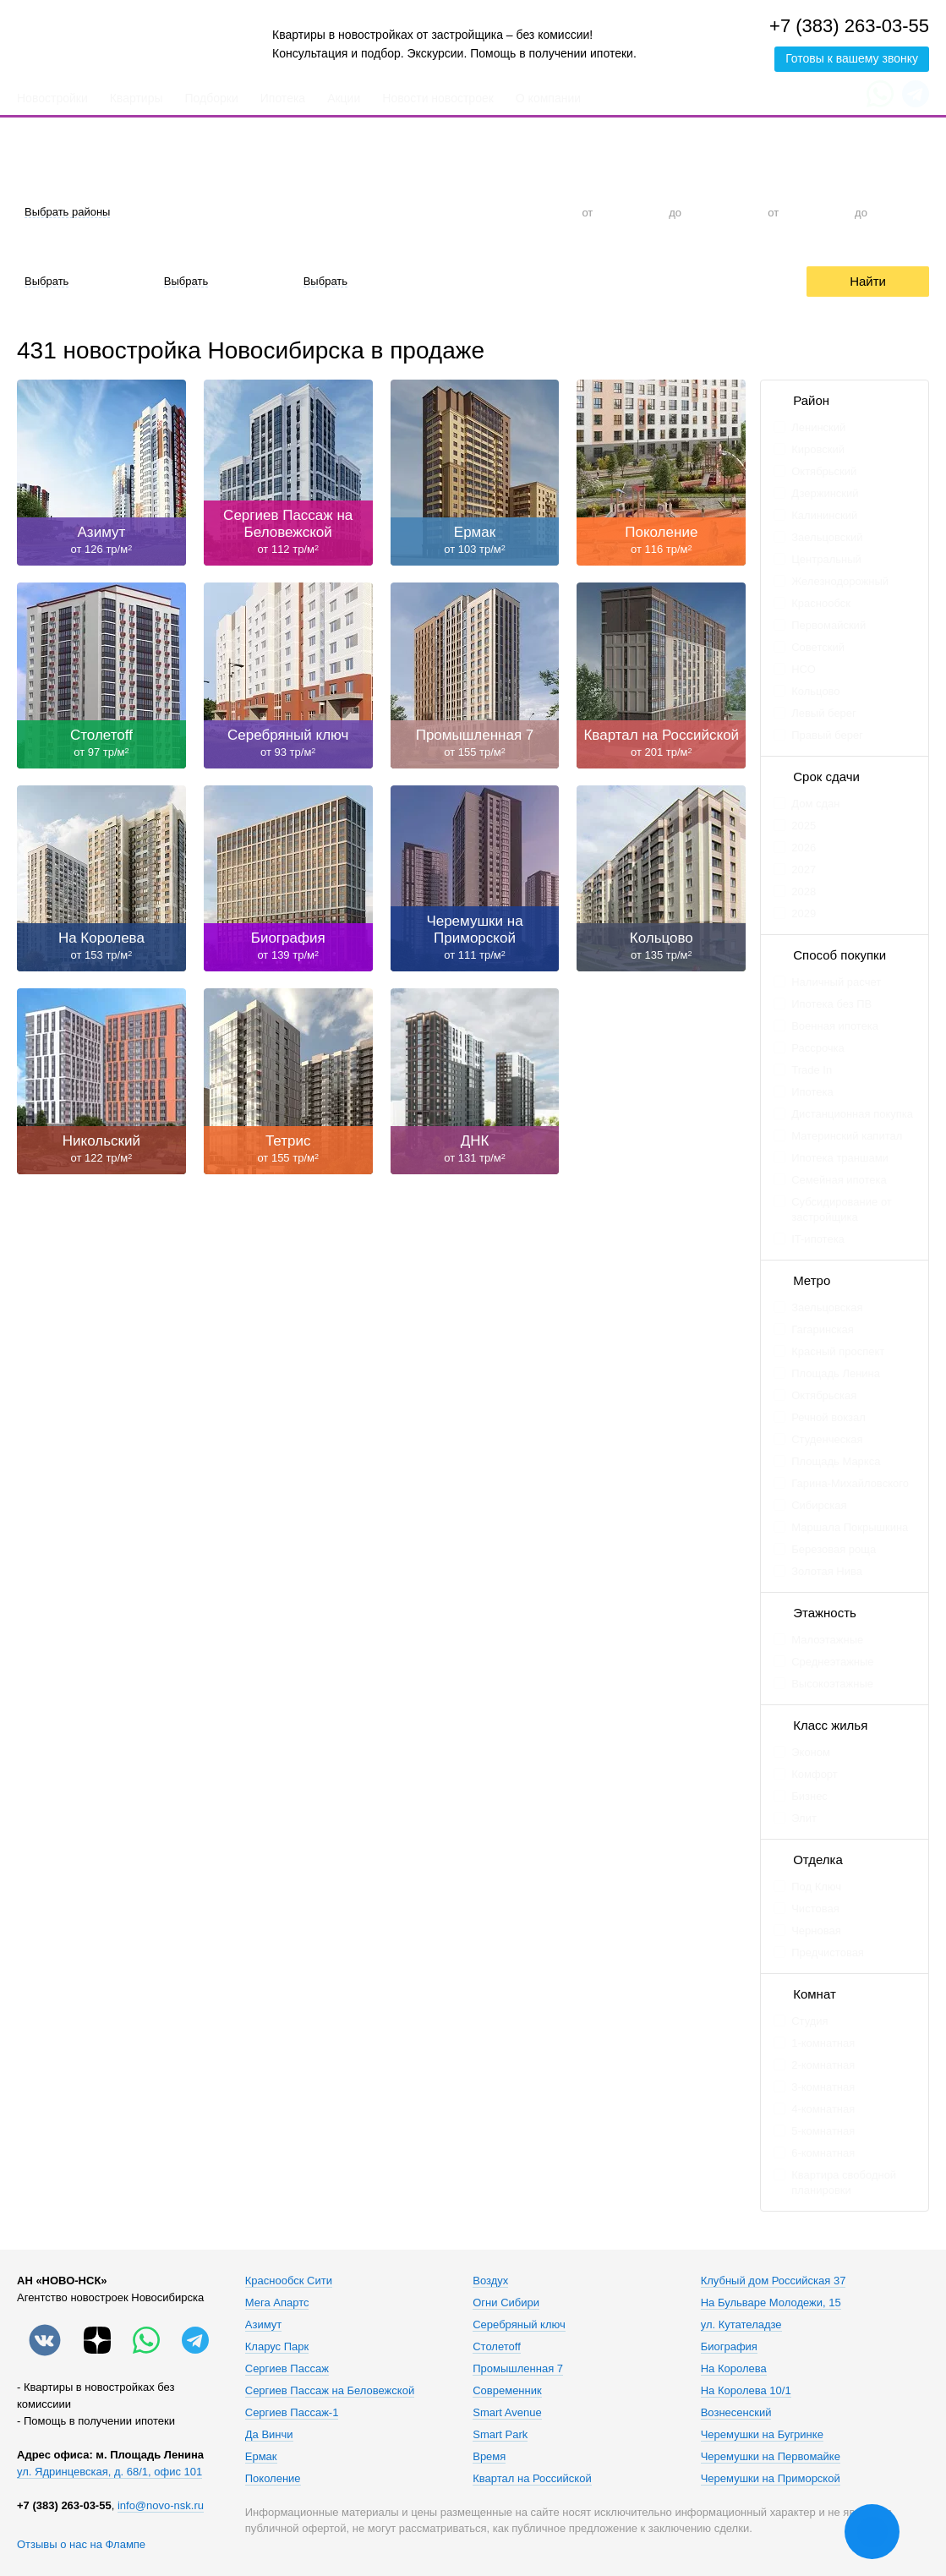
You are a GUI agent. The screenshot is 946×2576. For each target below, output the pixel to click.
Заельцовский (826, 537)
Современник (507, 2391)
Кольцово (815, 691)
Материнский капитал (846, 1135)
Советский (818, 647)
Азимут (263, 2325)
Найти (868, 281)
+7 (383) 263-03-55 (849, 25)
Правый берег (827, 735)
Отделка (38, 250)
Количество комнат (298, 181)
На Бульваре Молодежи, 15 (771, 2303)
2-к (403, 211)
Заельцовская (826, 1307)
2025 (803, 825)
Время (489, 2457)
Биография (729, 2347)
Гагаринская (822, 1329)
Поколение (273, 2479)
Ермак (261, 2457)
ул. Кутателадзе (741, 2325)
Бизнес (809, 1796)
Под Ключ (816, 1886)
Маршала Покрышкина (849, 1527)
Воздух (490, 2281)
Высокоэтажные (832, 1683)
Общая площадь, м (811, 181)
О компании (548, 98)
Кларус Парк (277, 2347)
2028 (803, 891)
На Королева (734, 2369)
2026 (803, 847)
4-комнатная (823, 2109)
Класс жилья (830, 1725)
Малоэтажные (827, 1639)
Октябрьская (823, 1395)
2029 (803, 913)
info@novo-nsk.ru (161, 2505)
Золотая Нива (826, 1571)
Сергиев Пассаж (287, 2369)
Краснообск (820, 603)
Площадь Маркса (835, 1461)
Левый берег (823, 713)
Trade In (811, 1070)
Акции (343, 98)
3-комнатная (823, 2087)
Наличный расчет (836, 982)
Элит (804, 1818)
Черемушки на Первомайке (770, 2457)
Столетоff (497, 2347)
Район (811, 400)
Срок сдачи (324, 250)
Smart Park (500, 2435)
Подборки (211, 98)
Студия (278, 211)
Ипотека (282, 98)
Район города (51, 181)
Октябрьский (823, 471)
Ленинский (818, 427)
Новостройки (52, 98)
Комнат (814, 1994)
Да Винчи (269, 2435)
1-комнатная (823, 2043)
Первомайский (828, 625)
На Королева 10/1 (746, 2391)
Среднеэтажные (832, 1661)
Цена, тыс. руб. (613, 181)
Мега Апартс (277, 2303)
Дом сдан (815, 803)
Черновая (816, 1930)
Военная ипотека (834, 1026)
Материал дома (196, 250)
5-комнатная (823, 2131)
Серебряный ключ (519, 2325)
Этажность (824, 1612)
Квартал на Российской (532, 2479)
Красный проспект (837, 1351)
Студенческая (826, 1439)
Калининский (824, 515)
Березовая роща (833, 1549)
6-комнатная (814, 2153)
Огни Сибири (506, 2303)
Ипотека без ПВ (831, 1004)
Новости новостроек (438, 98)
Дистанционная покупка (852, 1114)
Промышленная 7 (518, 2369)
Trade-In (566, 281)
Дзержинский (824, 493)
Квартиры (136, 98)
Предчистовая (827, 1952)
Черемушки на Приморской (770, 2479)
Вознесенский (736, 2413)
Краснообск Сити (288, 2281)
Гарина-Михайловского (850, 1483)
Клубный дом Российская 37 (773, 2281)
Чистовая (815, 1908)
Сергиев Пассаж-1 (292, 2413)
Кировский (818, 449)
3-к (466, 211)
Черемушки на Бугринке (762, 2435)
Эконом (810, 1752)
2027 (803, 869)
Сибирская (818, 1505)
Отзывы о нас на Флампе (81, 2544)
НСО (803, 669)
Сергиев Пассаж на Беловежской (329, 2391)
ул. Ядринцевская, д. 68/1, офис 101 (109, 2471)
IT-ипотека (818, 1239)
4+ (528, 211)
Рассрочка (659, 281)
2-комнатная (823, 2065)
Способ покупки (839, 955)
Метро (811, 1280)
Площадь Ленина (835, 1373)
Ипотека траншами (840, 1157)
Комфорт (814, 1774)
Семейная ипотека (839, 1179)
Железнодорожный (840, 581)
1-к (340, 211)
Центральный (826, 559)
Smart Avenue (507, 2413)
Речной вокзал (828, 1417)
